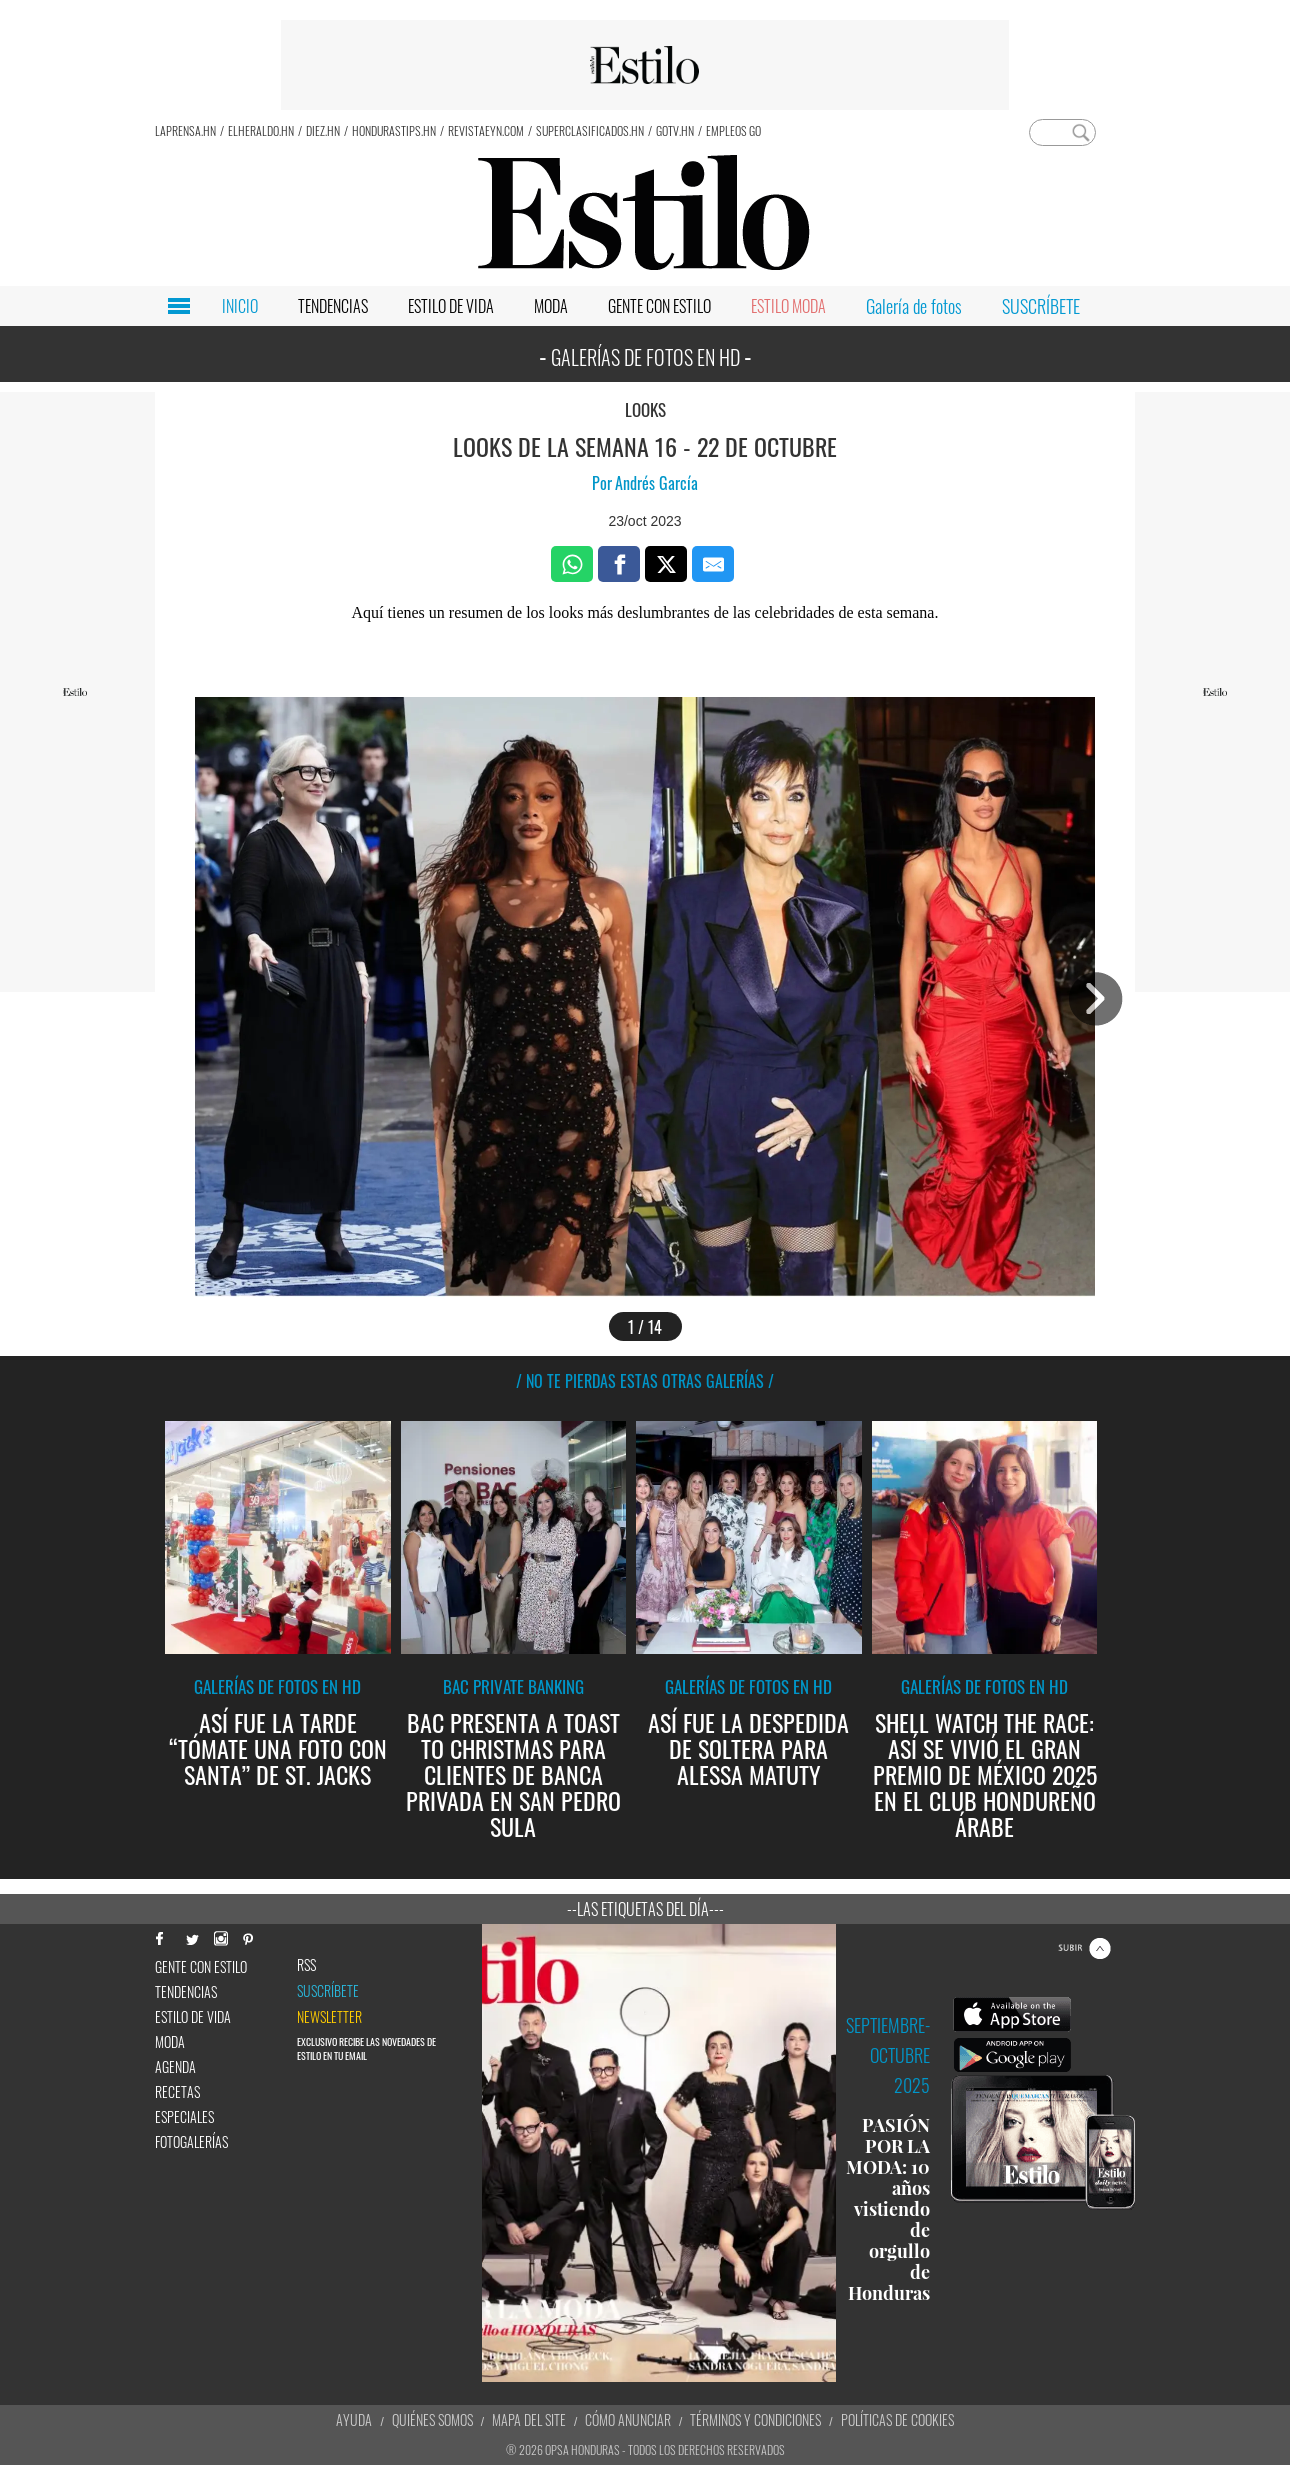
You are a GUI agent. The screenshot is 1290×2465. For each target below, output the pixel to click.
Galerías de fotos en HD (277, 1686)
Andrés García (656, 483)
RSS (306, 1965)
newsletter (329, 2017)
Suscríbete (328, 1991)
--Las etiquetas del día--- (645, 1909)
